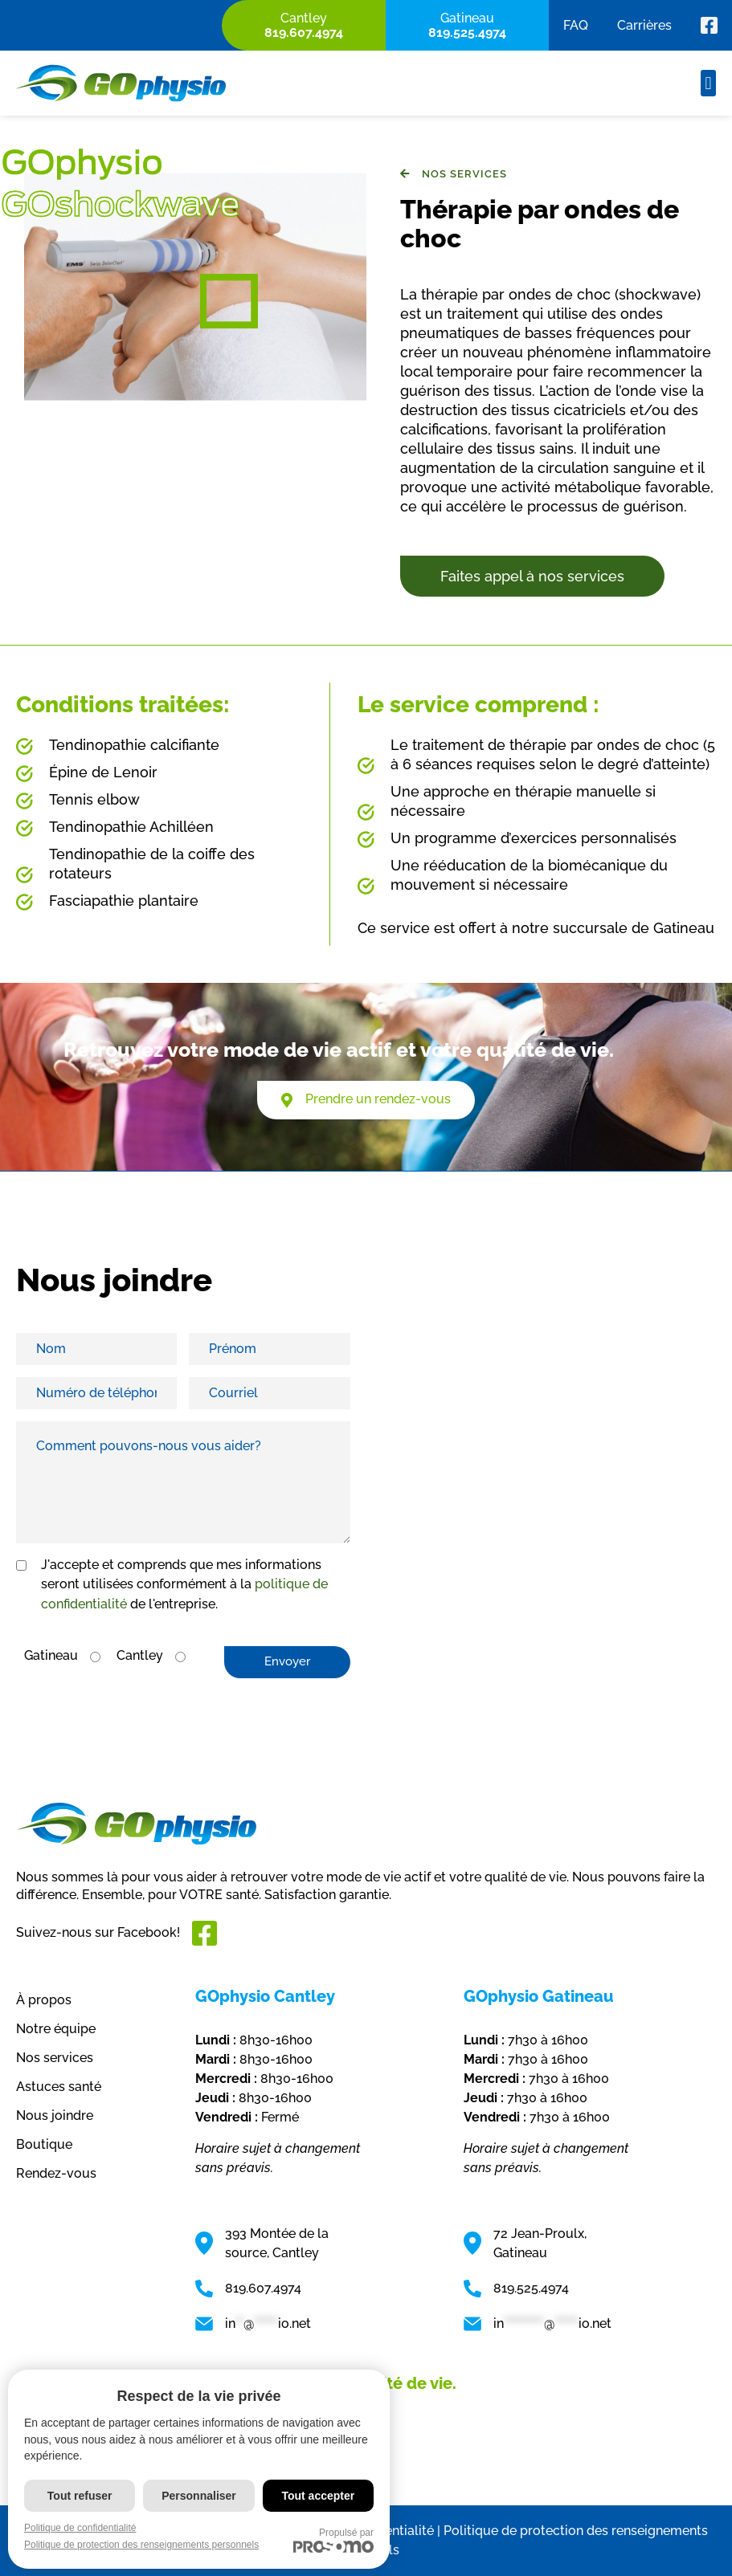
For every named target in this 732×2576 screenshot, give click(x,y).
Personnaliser (199, 2495)
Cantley (140, 1655)
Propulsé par (333, 2540)
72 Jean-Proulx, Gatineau (540, 2243)
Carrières (644, 25)
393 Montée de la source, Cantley (277, 2243)
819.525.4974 (531, 2288)
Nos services (54, 2057)
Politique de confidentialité (80, 2527)
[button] (708, 83)
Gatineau (51, 1655)
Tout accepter (317, 2495)
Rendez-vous (56, 2173)
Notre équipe (56, 2028)
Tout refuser (79, 2495)
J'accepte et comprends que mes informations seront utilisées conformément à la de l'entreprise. (184, 1584)
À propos (44, 1999)
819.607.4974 (263, 2288)
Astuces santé (58, 2086)
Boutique (44, 2144)
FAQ (575, 25)
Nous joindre (54, 2115)
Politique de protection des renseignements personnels (141, 2544)
